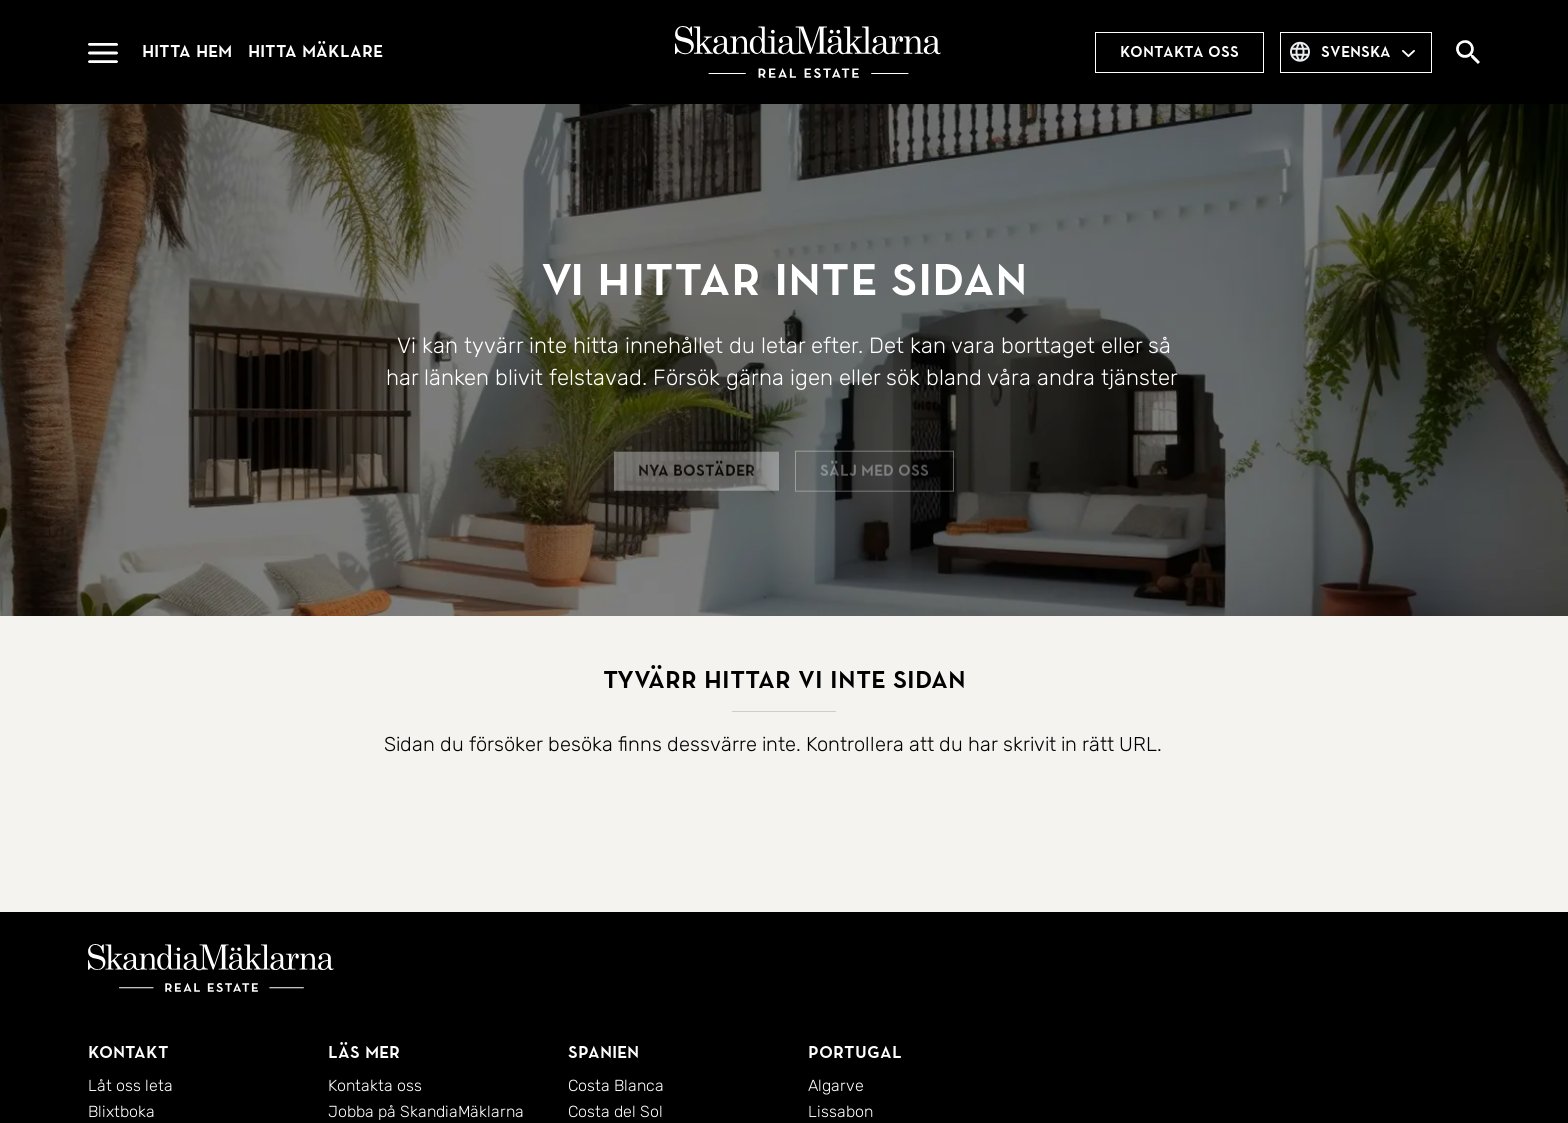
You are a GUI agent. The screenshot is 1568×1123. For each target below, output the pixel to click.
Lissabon (840, 1111)
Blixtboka (121, 1111)
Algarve (836, 1085)
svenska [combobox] (1356, 52)
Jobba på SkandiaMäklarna (426, 1111)
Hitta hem (187, 51)
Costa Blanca (616, 1085)
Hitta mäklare (315, 51)
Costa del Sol (615, 1111)
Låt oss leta (130, 1085)
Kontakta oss (1179, 52)
